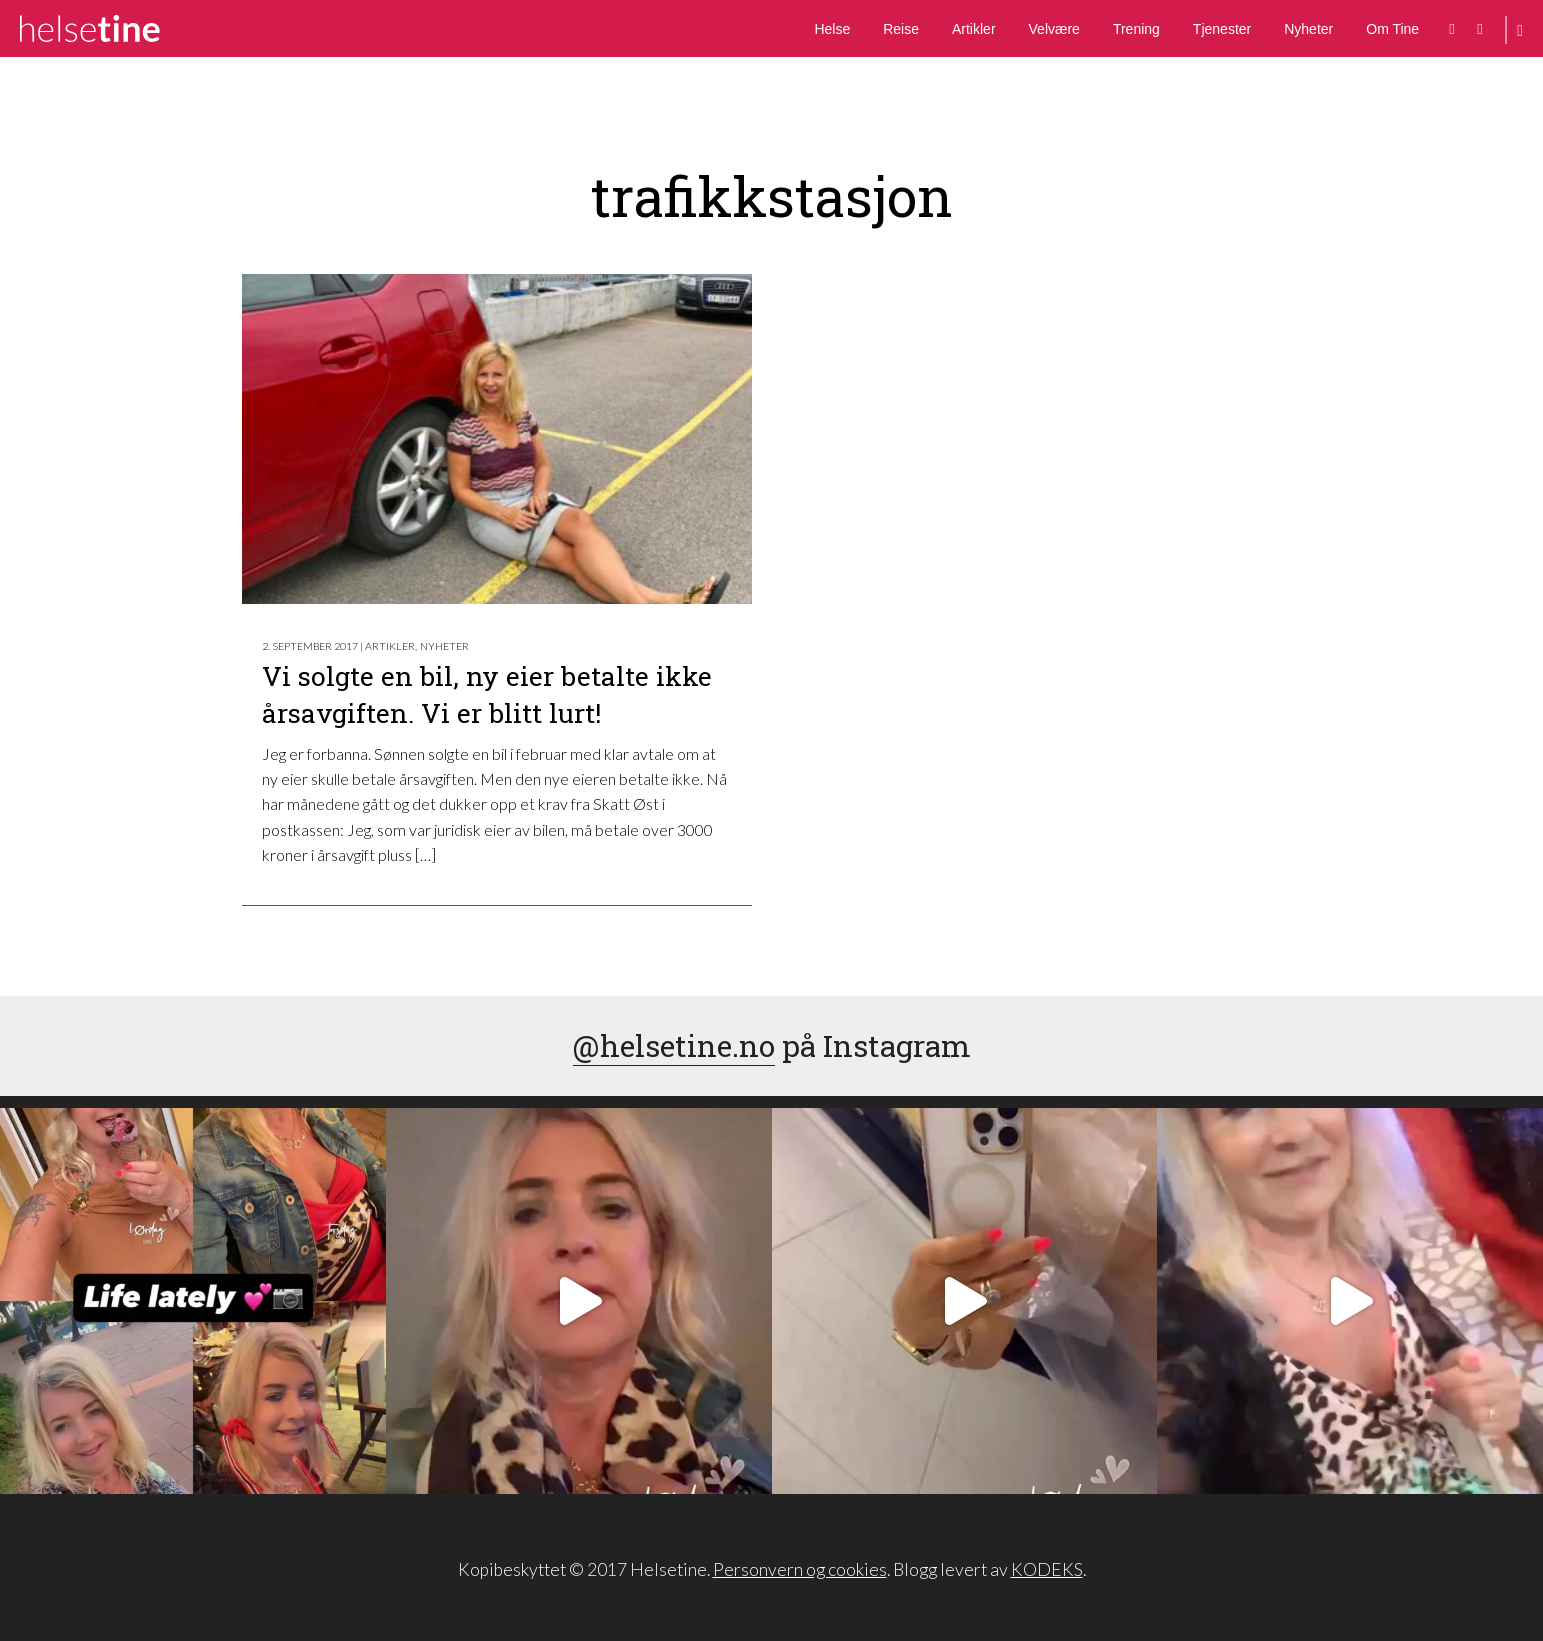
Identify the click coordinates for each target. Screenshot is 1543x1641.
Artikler (974, 29)
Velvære (1054, 29)
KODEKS (1047, 1569)
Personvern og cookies (800, 1569)
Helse (832, 29)
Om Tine (1392, 29)
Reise (901, 29)
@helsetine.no (674, 1045)
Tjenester (1222, 29)
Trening (1136, 29)
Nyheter (1308, 29)
